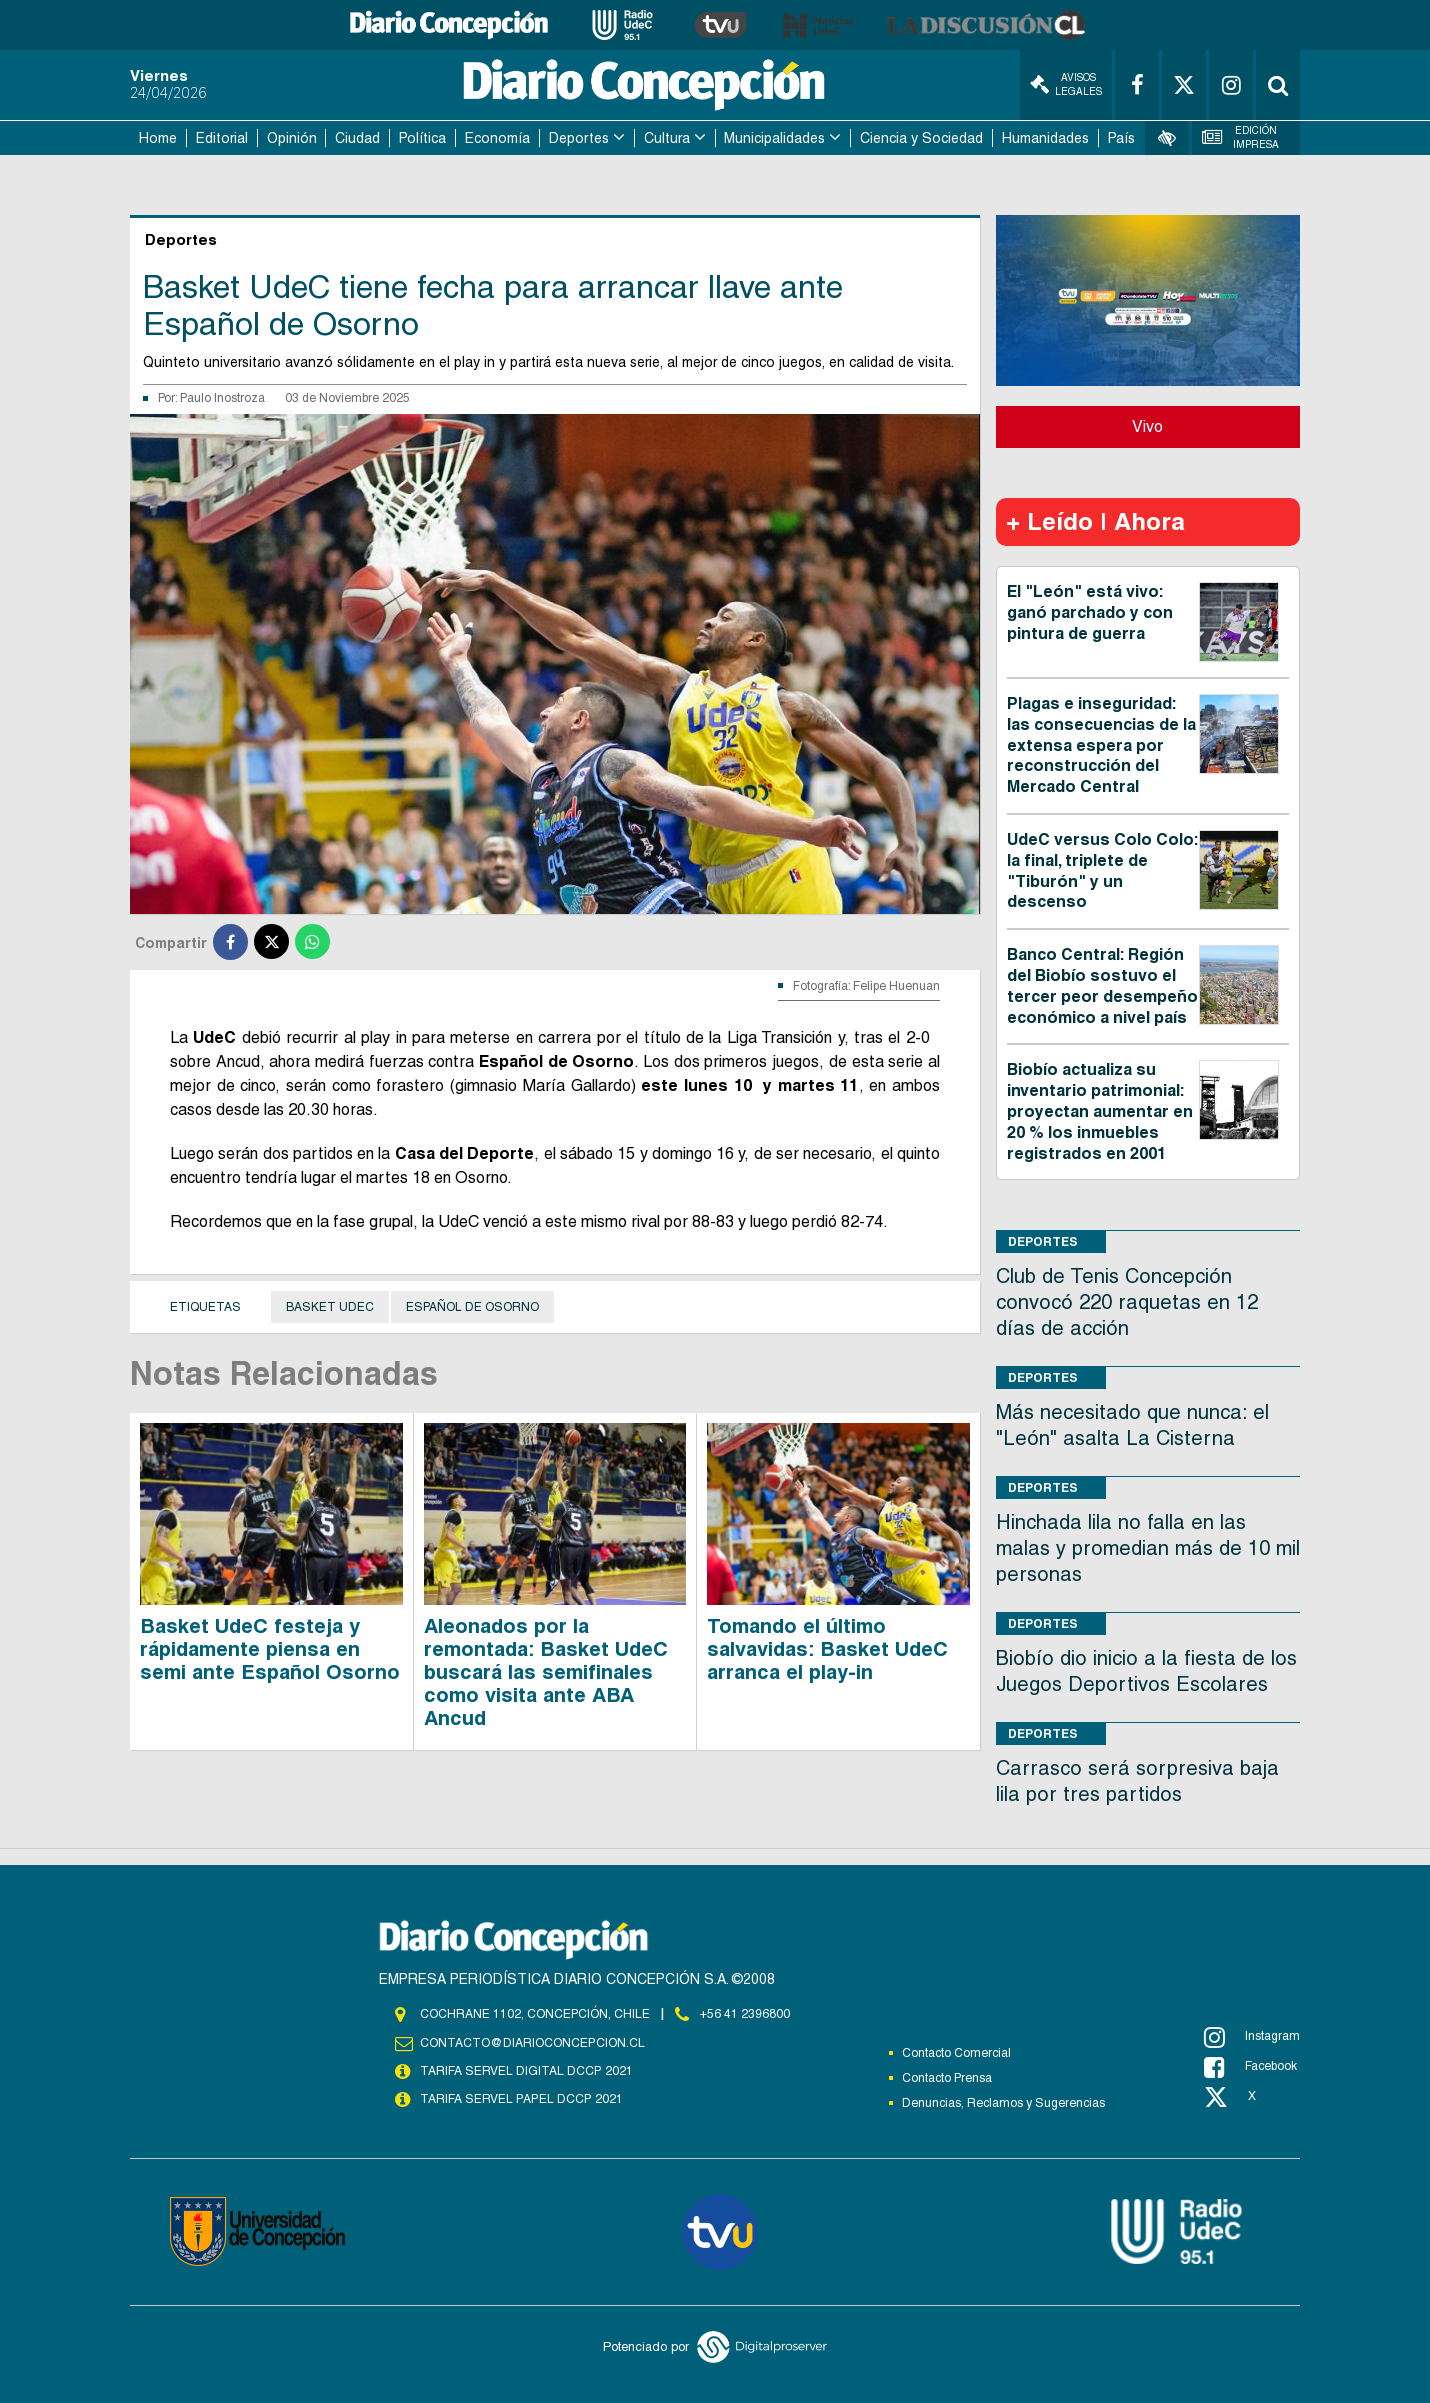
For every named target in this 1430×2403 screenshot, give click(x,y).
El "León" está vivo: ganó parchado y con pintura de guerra (1090, 612)
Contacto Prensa (947, 2078)
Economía (497, 138)
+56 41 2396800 (745, 2014)
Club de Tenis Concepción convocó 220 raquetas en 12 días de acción (1127, 1302)
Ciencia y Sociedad (921, 138)
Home (158, 138)
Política (422, 138)
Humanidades (1045, 138)
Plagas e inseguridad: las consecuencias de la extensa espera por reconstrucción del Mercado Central (1101, 745)
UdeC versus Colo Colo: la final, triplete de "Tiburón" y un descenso (1102, 870)
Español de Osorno (472, 1307)
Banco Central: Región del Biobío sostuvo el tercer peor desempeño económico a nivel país (1102, 985)
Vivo (1147, 426)
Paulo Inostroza (222, 398)
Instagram (1252, 2037)
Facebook (1250, 2067)
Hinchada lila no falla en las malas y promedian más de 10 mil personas (1148, 1548)
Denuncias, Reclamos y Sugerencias (1003, 2103)
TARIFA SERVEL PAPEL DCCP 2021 (520, 2099)
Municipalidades (774, 138)
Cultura (667, 138)
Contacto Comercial (956, 2053)
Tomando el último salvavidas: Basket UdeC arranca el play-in (827, 1649)
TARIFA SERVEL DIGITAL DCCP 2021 (526, 2071)
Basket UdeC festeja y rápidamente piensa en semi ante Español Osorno (270, 1649)
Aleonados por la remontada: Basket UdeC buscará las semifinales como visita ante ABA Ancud (546, 1672)
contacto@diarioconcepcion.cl (532, 2043)
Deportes (579, 138)
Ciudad (357, 138)
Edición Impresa (1241, 137)
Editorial (222, 138)
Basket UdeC (330, 1307)
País (1121, 138)
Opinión (292, 138)
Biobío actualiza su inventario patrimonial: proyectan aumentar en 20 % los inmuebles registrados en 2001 (1100, 1111)
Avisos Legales (1066, 84)
